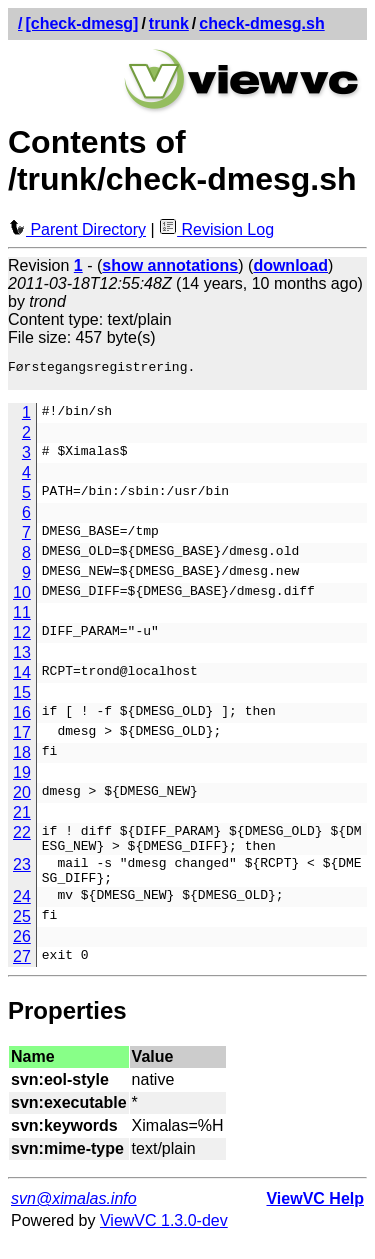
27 (22, 974)
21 (22, 818)
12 (22, 638)
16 (22, 718)
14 (22, 678)
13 (22, 658)
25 (22, 934)
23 (22, 876)
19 (22, 778)
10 (22, 598)
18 (22, 758)
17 (22, 738)
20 (22, 798)
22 (22, 838)
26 (22, 954)
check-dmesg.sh (261, 23)
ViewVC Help (315, 1216)
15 (22, 698)
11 (22, 618)
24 (22, 914)
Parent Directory (77, 229)
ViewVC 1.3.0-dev (164, 1238)
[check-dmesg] (81, 23)
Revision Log (216, 229)
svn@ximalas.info (74, 1216)
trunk (169, 23)
